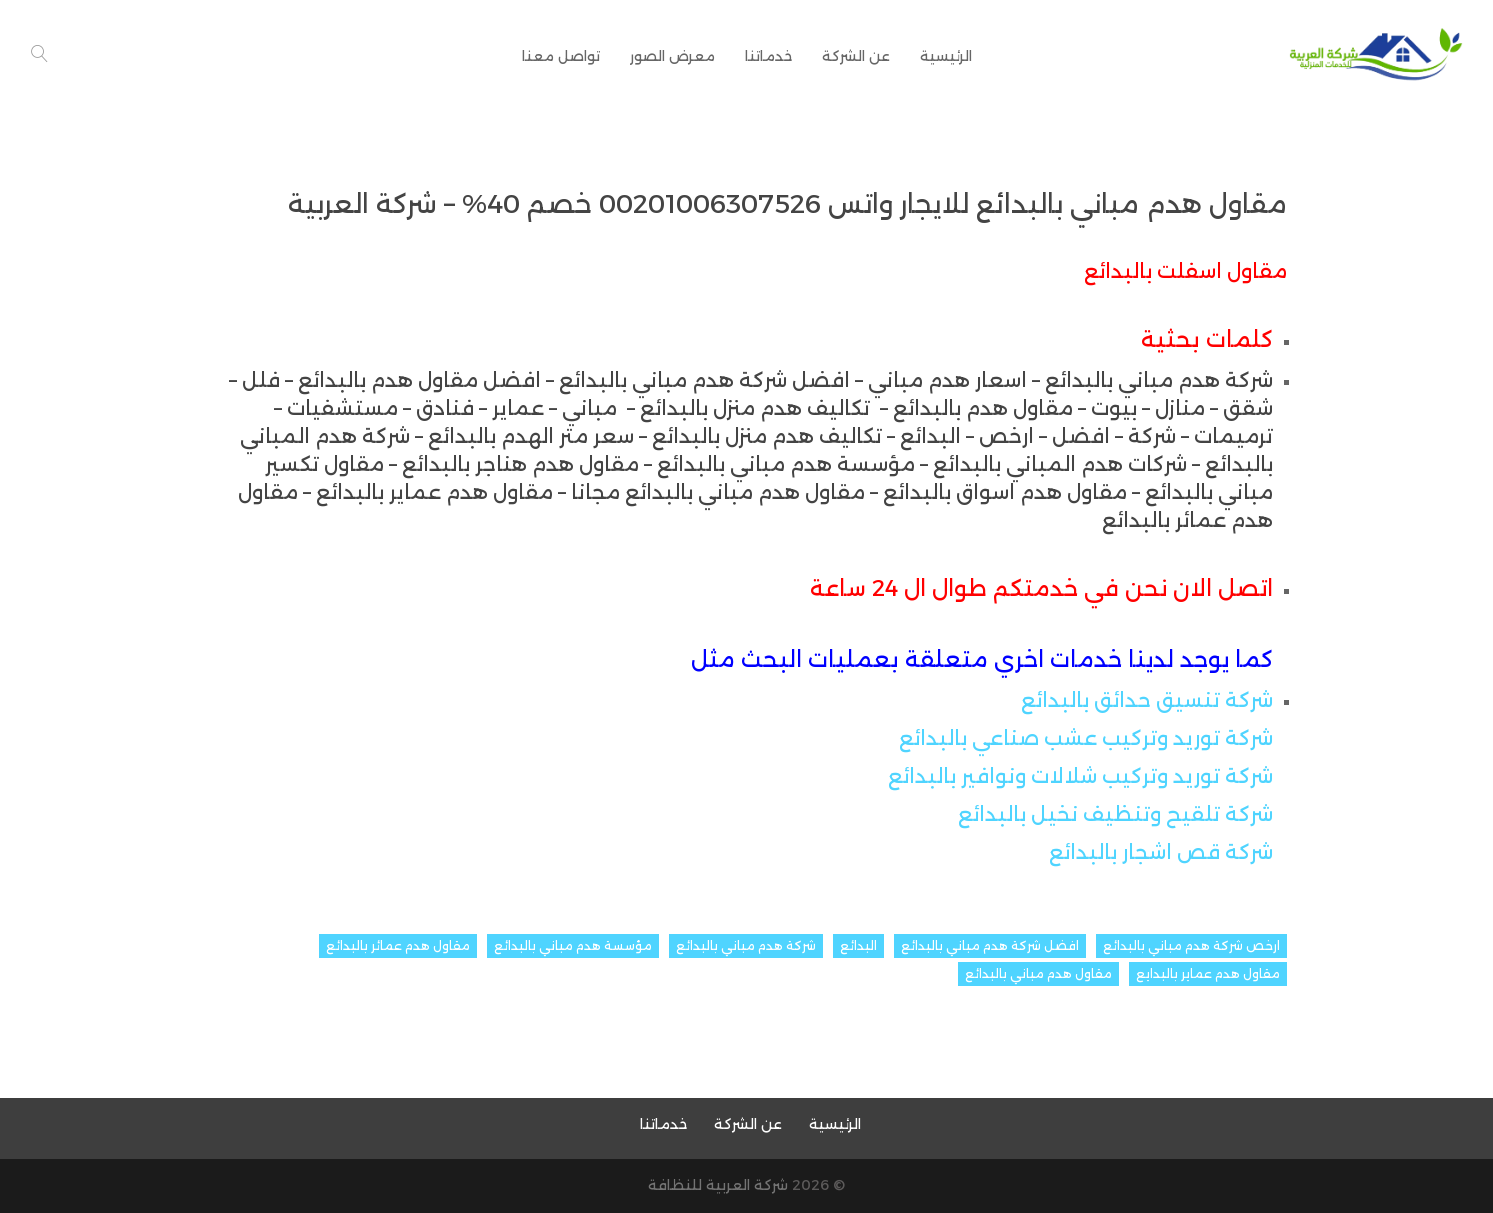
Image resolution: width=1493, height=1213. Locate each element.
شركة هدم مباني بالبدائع (746, 945)
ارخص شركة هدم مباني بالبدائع (1191, 945)
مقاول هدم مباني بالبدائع (1038, 973)
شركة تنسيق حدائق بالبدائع (1147, 700)
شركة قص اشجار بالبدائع (1161, 852)
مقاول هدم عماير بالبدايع (1208, 973)
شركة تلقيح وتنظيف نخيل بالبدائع (1115, 814)
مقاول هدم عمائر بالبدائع (398, 945)
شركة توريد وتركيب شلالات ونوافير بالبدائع (1080, 776)
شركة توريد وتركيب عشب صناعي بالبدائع (1086, 738)
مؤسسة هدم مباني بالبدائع (573, 945)
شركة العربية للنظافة (718, 1185)
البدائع (858, 945)
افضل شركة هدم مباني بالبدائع (990, 945)
